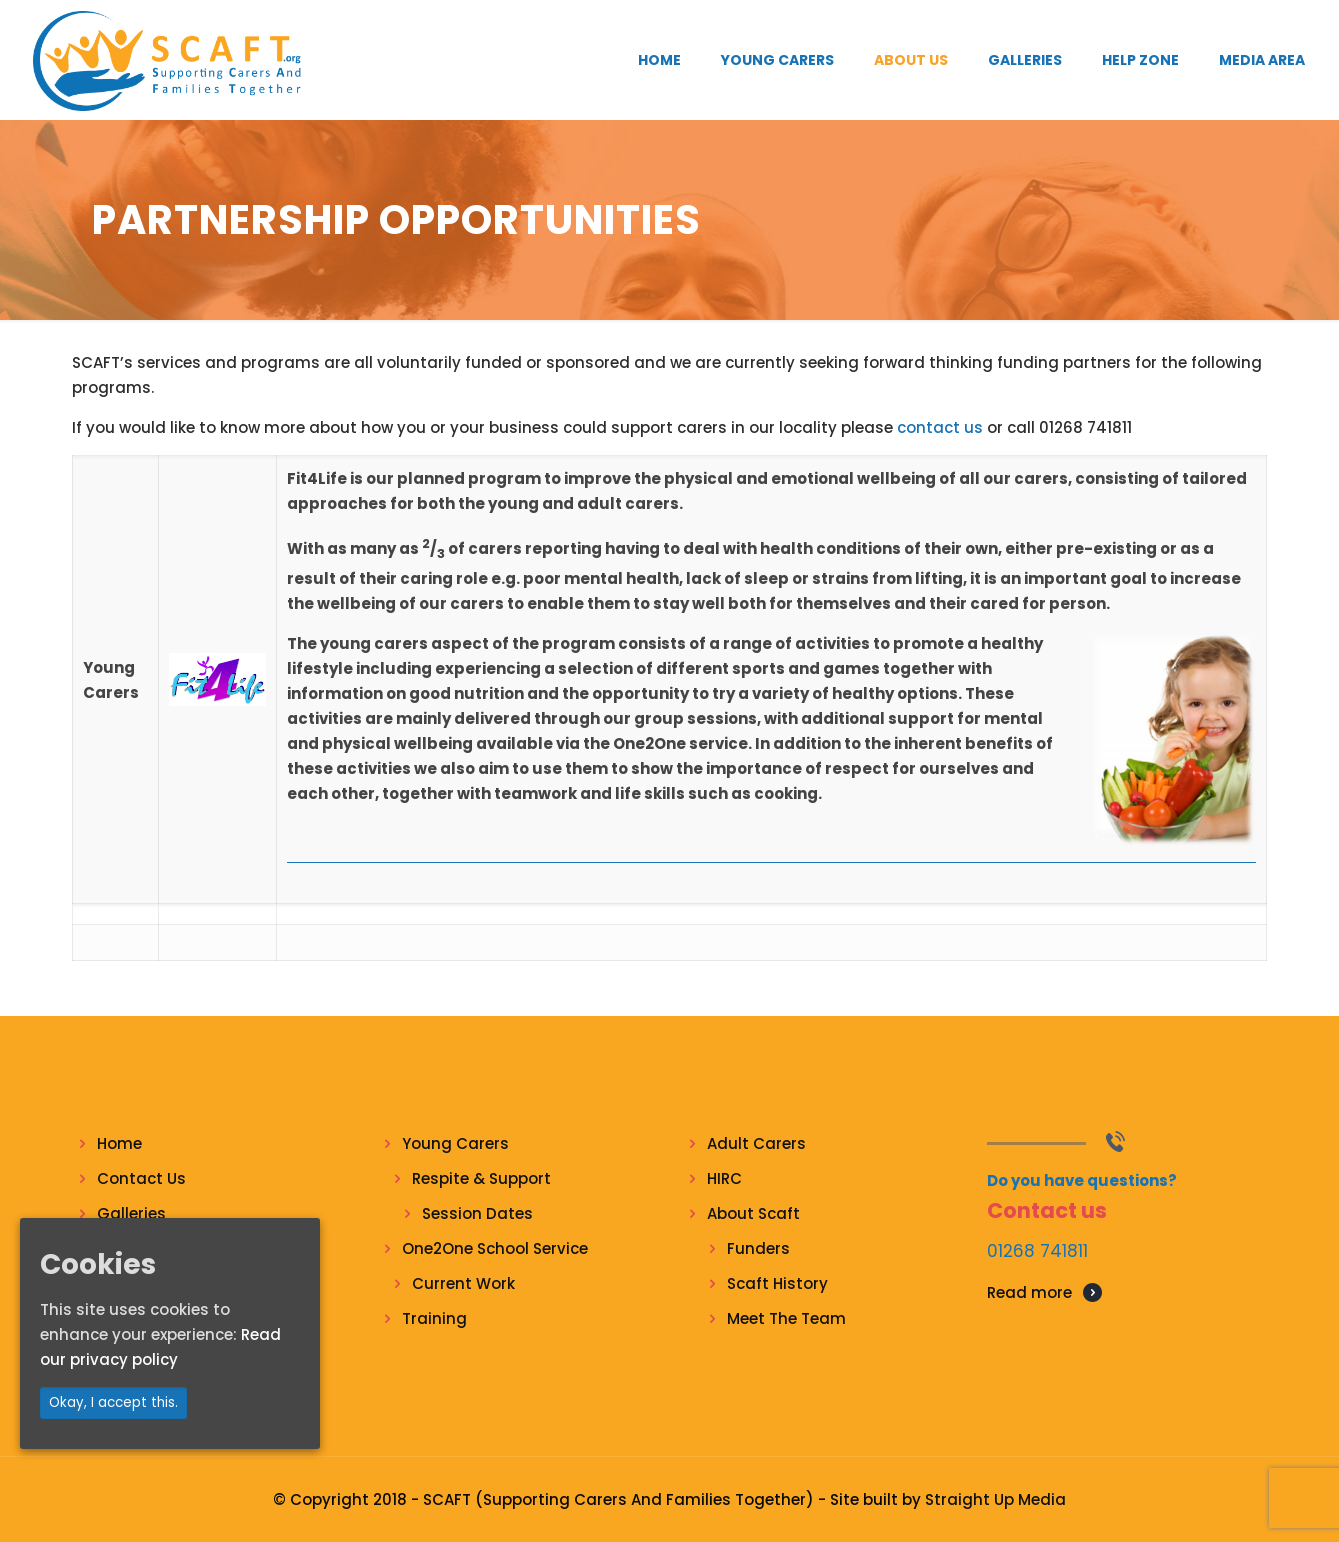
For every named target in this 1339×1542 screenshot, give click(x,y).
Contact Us (141, 1178)
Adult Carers (756, 1143)
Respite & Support (481, 1178)
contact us (940, 427)
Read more (1029, 1292)
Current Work (463, 1283)
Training (434, 1318)
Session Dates (477, 1213)
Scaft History (777, 1283)
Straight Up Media (995, 1499)
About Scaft (753, 1213)
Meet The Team (786, 1318)
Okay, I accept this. (113, 1402)
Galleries (131, 1213)
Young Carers (455, 1143)
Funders (758, 1248)
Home (119, 1143)
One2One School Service (495, 1248)
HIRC (724, 1178)
